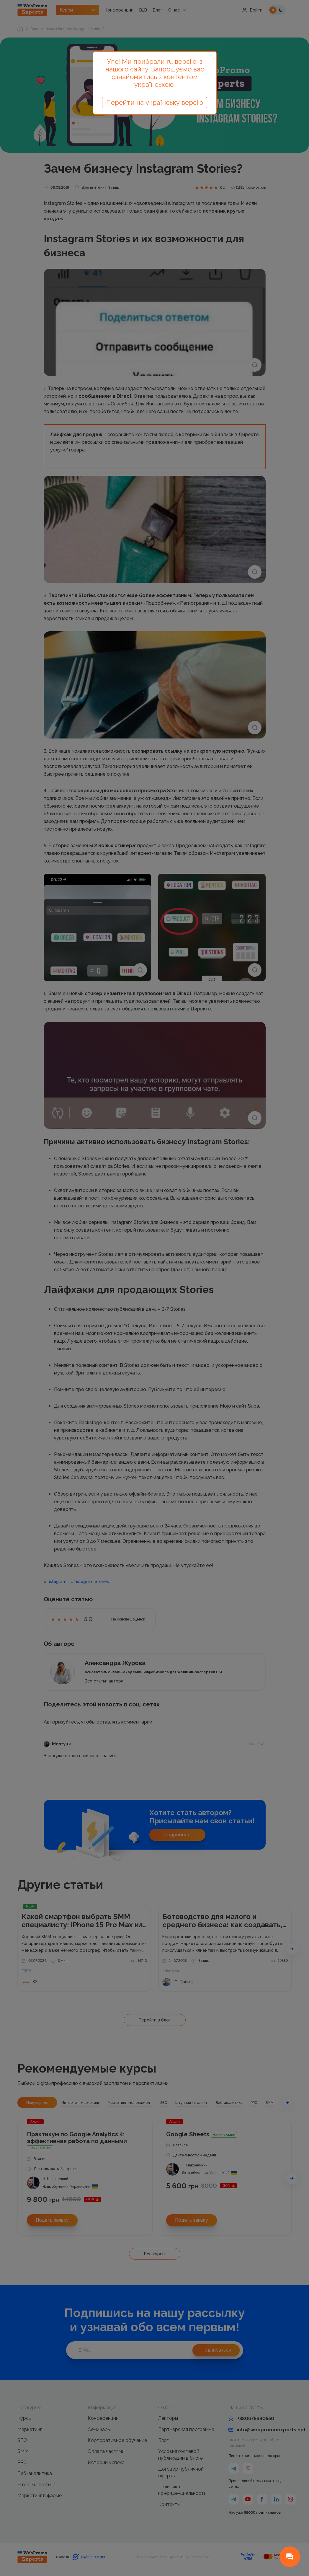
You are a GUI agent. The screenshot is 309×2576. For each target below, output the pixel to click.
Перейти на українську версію (154, 102)
